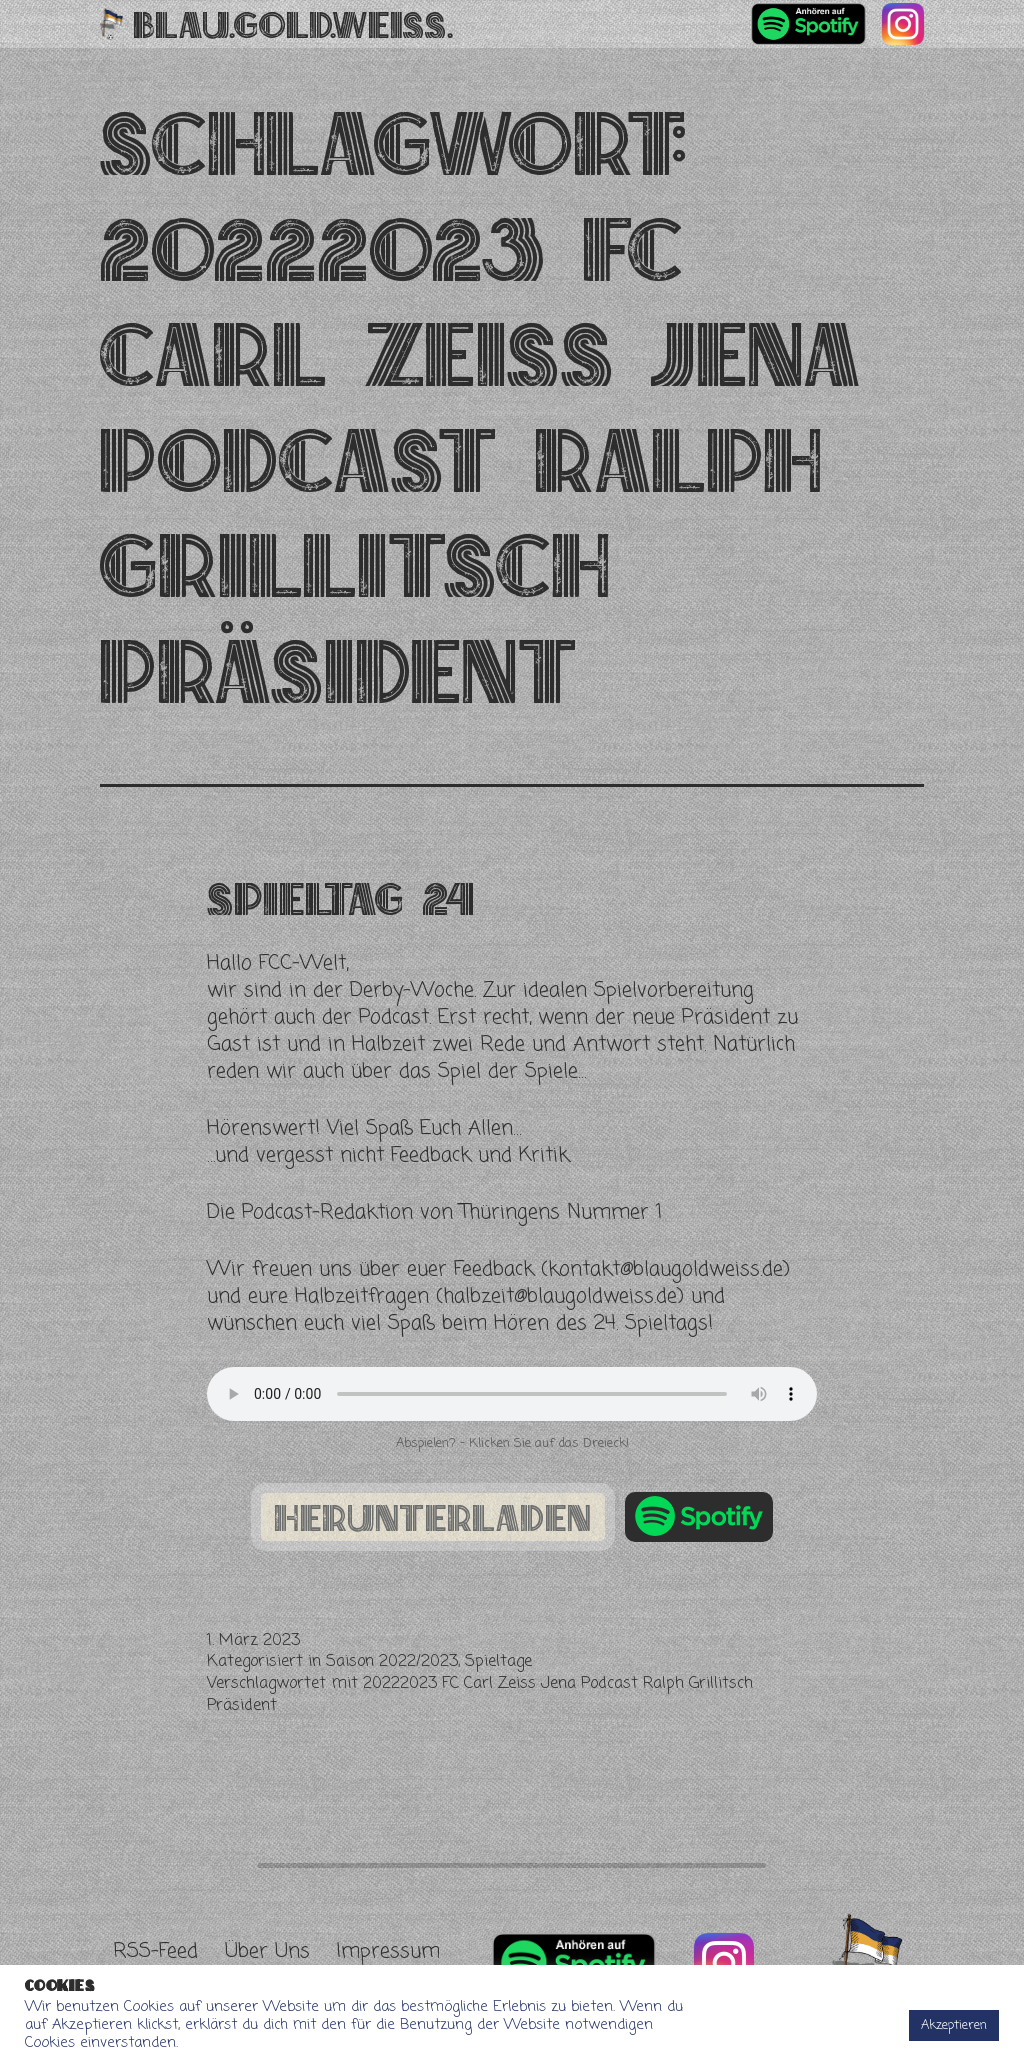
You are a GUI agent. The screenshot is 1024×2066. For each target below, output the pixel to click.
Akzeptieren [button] (954, 2025)
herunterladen (433, 1517)
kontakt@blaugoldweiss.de (665, 1269)
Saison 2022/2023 (392, 1662)
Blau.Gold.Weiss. (293, 24)
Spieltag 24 (340, 898)
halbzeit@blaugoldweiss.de (560, 1296)
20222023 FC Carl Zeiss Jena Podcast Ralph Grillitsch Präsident (480, 1695)
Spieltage (498, 1662)
